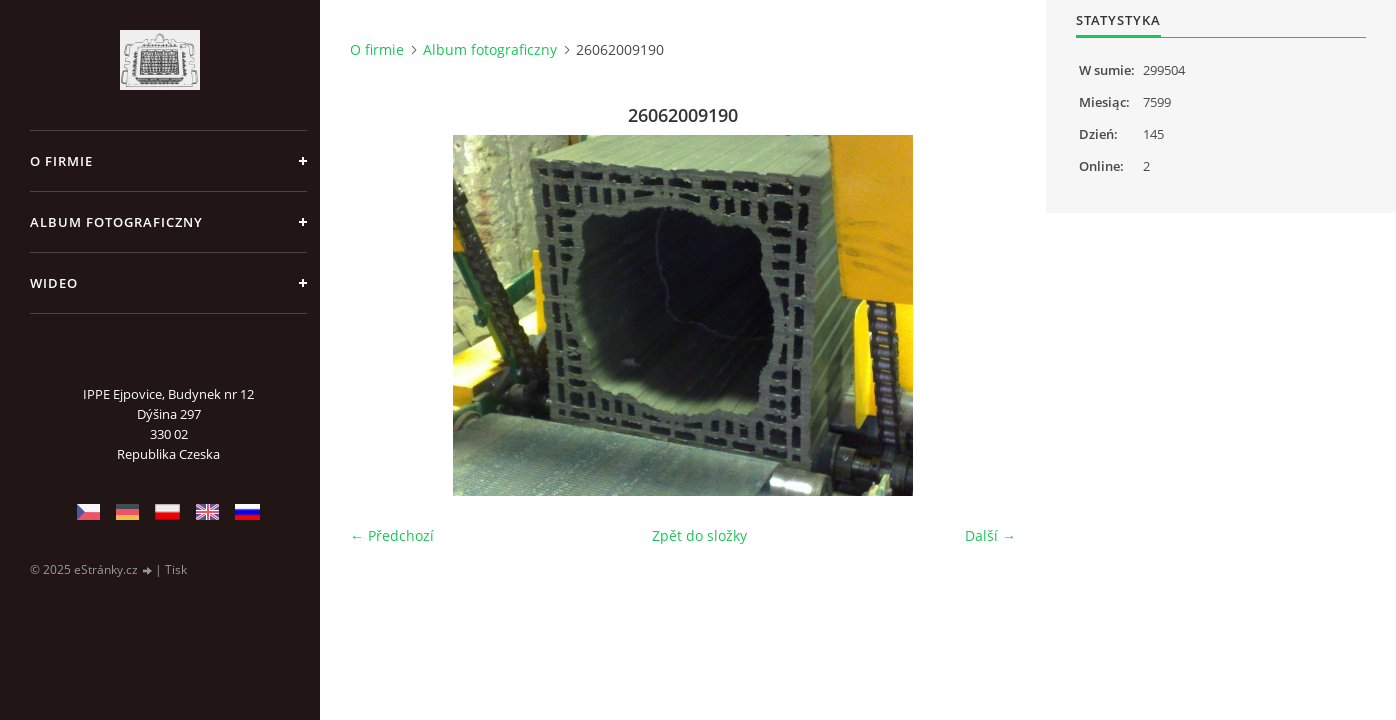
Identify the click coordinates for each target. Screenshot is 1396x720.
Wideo (54, 283)
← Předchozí (392, 535)
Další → (990, 535)
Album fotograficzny (116, 222)
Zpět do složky (699, 535)
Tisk (176, 569)
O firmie (61, 161)
